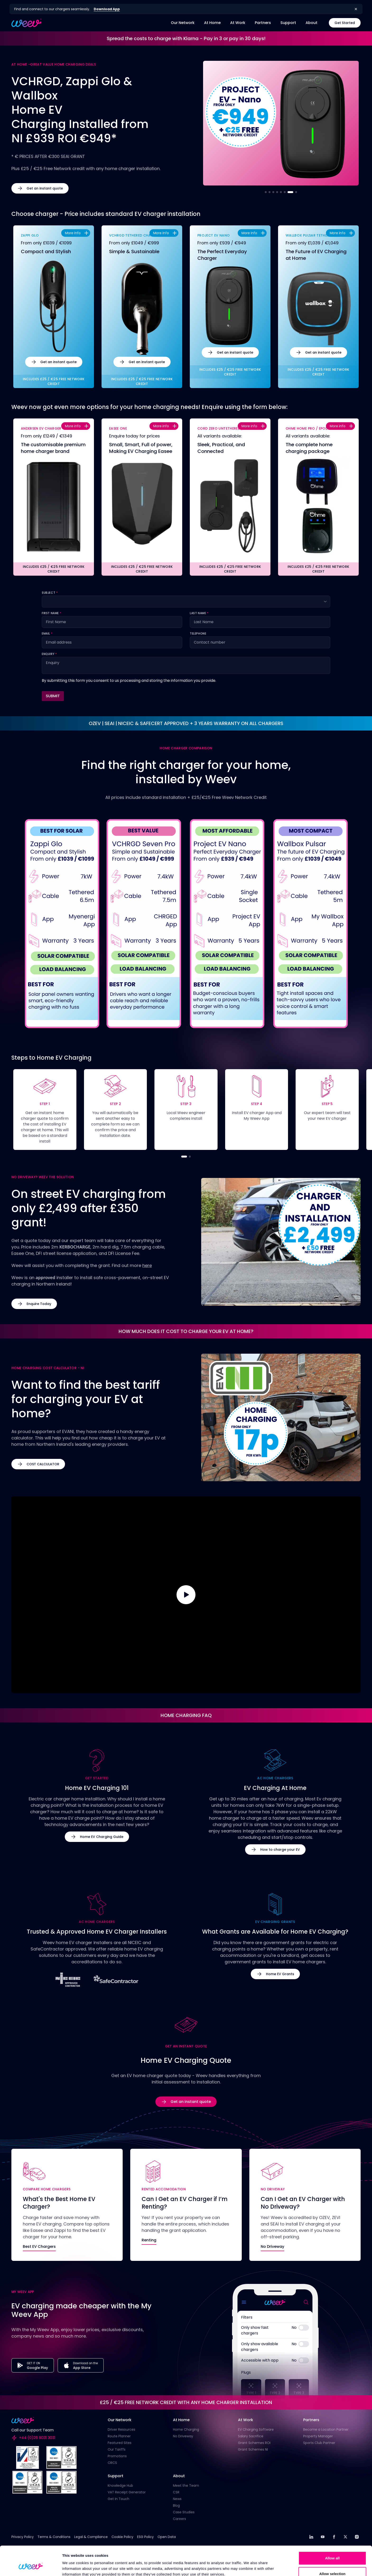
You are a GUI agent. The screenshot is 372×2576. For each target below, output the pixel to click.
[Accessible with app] (303, 2360)
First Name (51, 613)
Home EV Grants (275, 1974)
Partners (263, 22)
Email (47, 634)
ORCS (112, 2462)
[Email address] (112, 642)
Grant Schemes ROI (254, 2442)
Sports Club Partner (319, 2442)
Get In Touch (118, 2498)
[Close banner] (356, 9)
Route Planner (119, 2436)
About (311, 22)
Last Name (199, 613)
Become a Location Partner (326, 2429)
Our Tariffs (117, 2449)
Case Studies (184, 2512)
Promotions (117, 2456)
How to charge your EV (275, 1849)
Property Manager (318, 2436)
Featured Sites (119, 2442)
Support (288, 22)
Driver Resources (121, 2429)
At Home (212, 22)
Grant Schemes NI (253, 2449)
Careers (179, 2518)
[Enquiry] (186, 665)
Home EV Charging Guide (96, 1837)
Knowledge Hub (120, 2485)
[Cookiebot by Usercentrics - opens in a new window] (30, 2566)
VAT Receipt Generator (127, 2492)
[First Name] (112, 622)
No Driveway (272, 2246)
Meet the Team (186, 2485)
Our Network (183, 22)
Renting (149, 2240)
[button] (186, 1594)
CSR (176, 2492)
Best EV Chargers (39, 2246)
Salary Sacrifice (250, 2436)
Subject (48, 593)
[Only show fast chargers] (303, 2327)
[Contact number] (260, 642)
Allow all (332, 2533)
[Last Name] (260, 622)
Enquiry (48, 654)
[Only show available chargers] (303, 2344)
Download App (107, 9)
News (177, 2498)
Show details (249, 2567)
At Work (237, 22)
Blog (176, 2505)
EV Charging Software (256, 2429)
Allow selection (332, 2549)
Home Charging (186, 2429)
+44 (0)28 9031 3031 (33, 2438)
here (147, 1265)
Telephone (198, 634)
